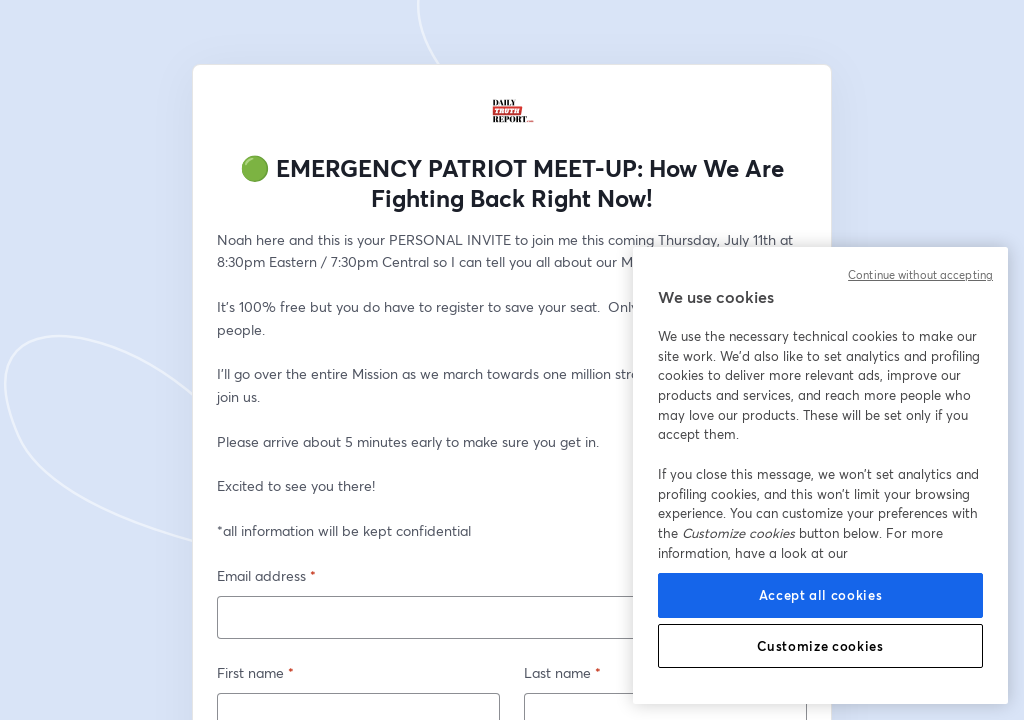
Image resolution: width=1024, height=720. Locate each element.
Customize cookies (820, 646)
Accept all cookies (821, 595)
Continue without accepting (920, 275)
